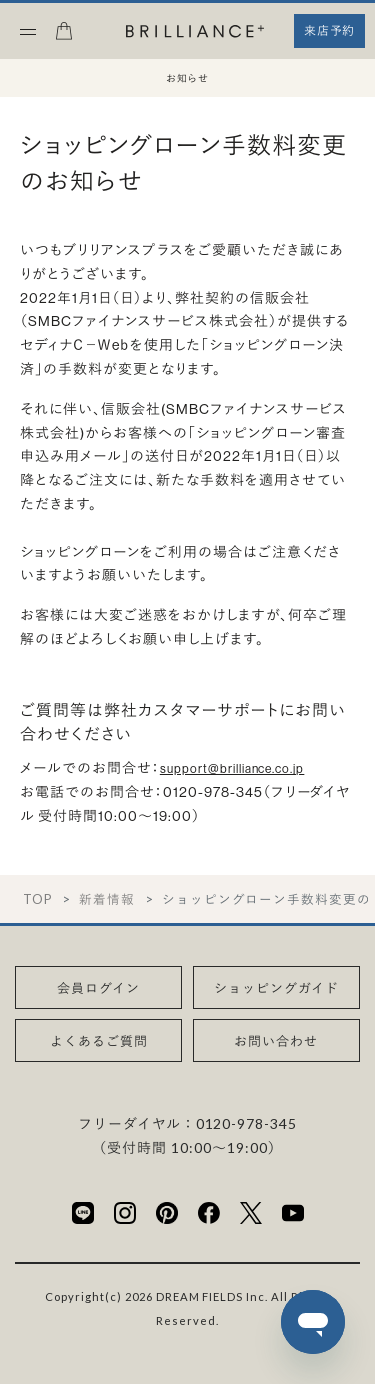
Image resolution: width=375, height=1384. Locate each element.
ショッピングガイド (276, 988)
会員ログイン (98, 988)
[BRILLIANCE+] (195, 32)
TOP (37, 899)
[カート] (64, 37)
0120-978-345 (247, 1123)
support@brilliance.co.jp (232, 768)
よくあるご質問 (99, 1041)
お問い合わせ (276, 1041)
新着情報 (107, 899)
